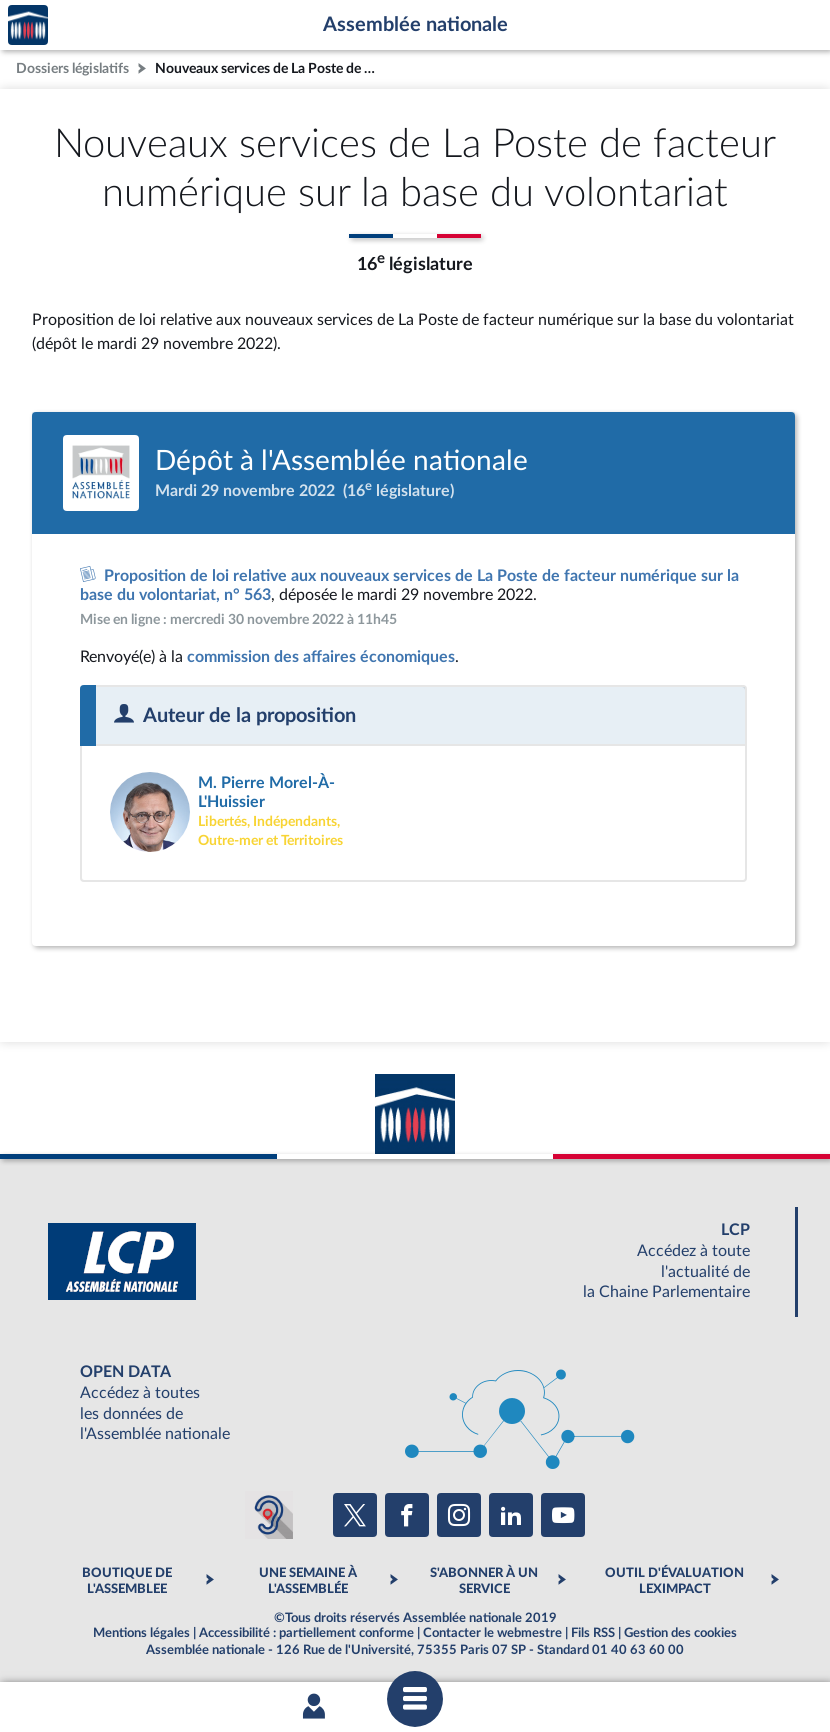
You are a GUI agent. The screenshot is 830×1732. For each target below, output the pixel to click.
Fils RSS (593, 1634)
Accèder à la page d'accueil (28, 25)
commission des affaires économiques (321, 658)
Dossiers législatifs (72, 68)
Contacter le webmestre (492, 1634)
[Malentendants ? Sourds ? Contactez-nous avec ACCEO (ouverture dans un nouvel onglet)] (269, 1516)
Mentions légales (141, 1634)
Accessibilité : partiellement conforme (306, 1634)
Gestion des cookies (680, 1634)
